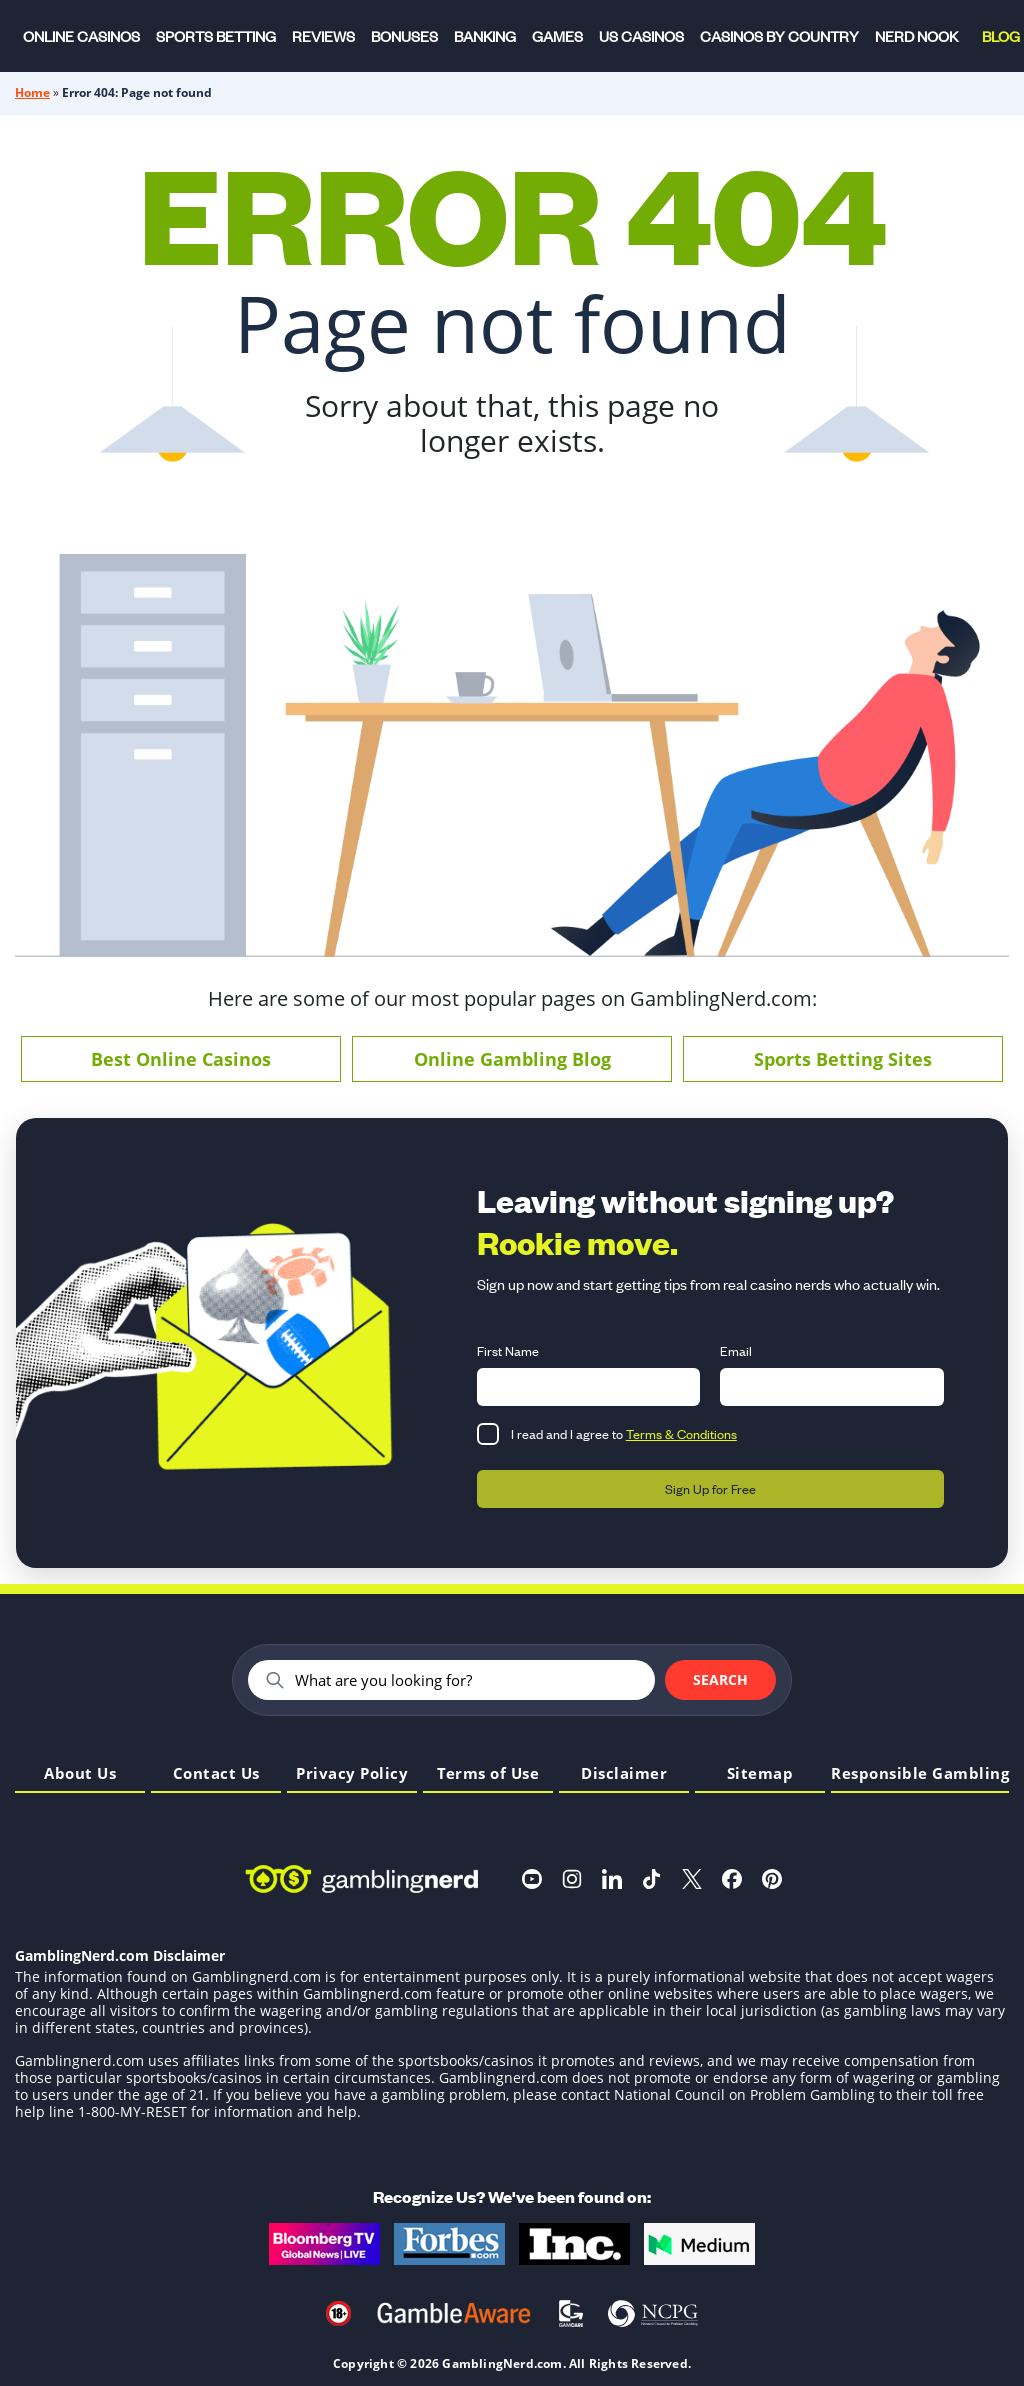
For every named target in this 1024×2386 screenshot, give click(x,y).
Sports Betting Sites (843, 1059)
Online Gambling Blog (512, 1059)
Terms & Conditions (681, 1433)
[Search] (466, 1680)
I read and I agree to (624, 1433)
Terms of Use (488, 1774)
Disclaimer (624, 1774)
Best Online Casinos (181, 1059)
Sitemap (760, 1774)
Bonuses (404, 35)
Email (736, 1350)
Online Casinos (81, 35)
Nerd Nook (916, 35)
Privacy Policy (352, 1774)
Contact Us (216, 1774)
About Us (80, 1774)
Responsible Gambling (920, 1774)
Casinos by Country (779, 35)
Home (32, 92)
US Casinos (641, 35)
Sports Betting (216, 35)
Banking (485, 35)
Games (557, 35)
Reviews (323, 35)
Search (720, 1679)
